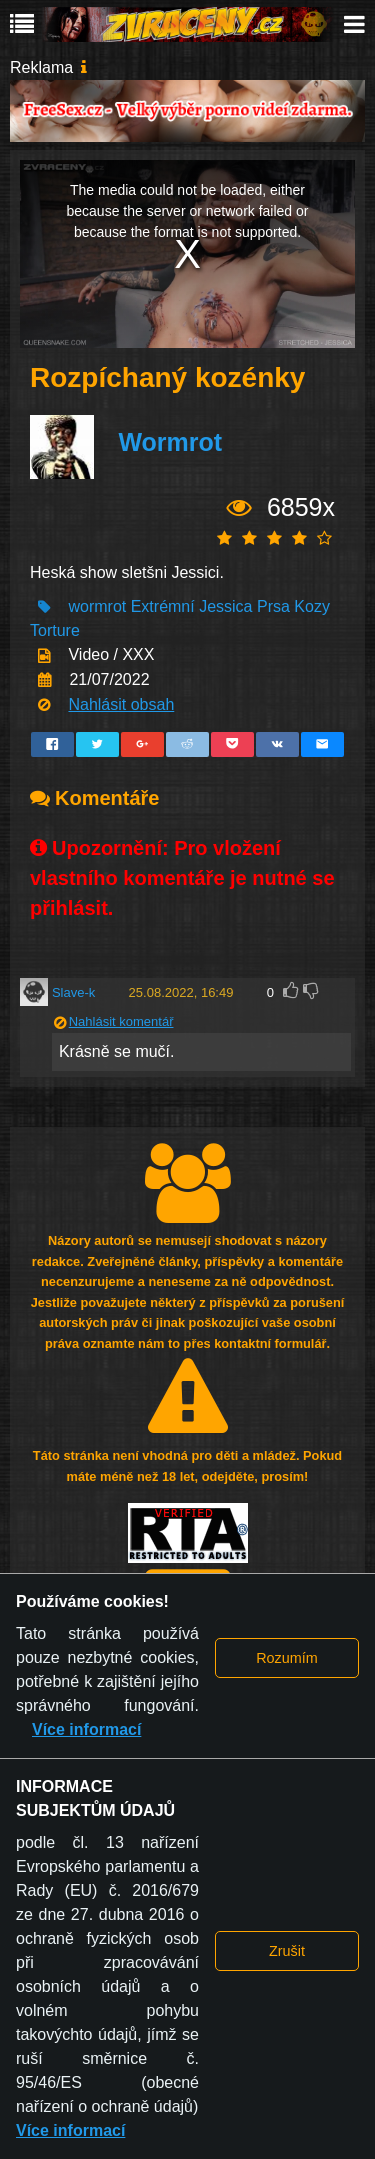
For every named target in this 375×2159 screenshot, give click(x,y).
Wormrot (170, 442)
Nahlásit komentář (121, 1021)
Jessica (225, 606)
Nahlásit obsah (121, 704)
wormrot (97, 606)
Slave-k (73, 992)
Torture (55, 630)
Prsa (273, 606)
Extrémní (163, 606)
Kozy (312, 606)
